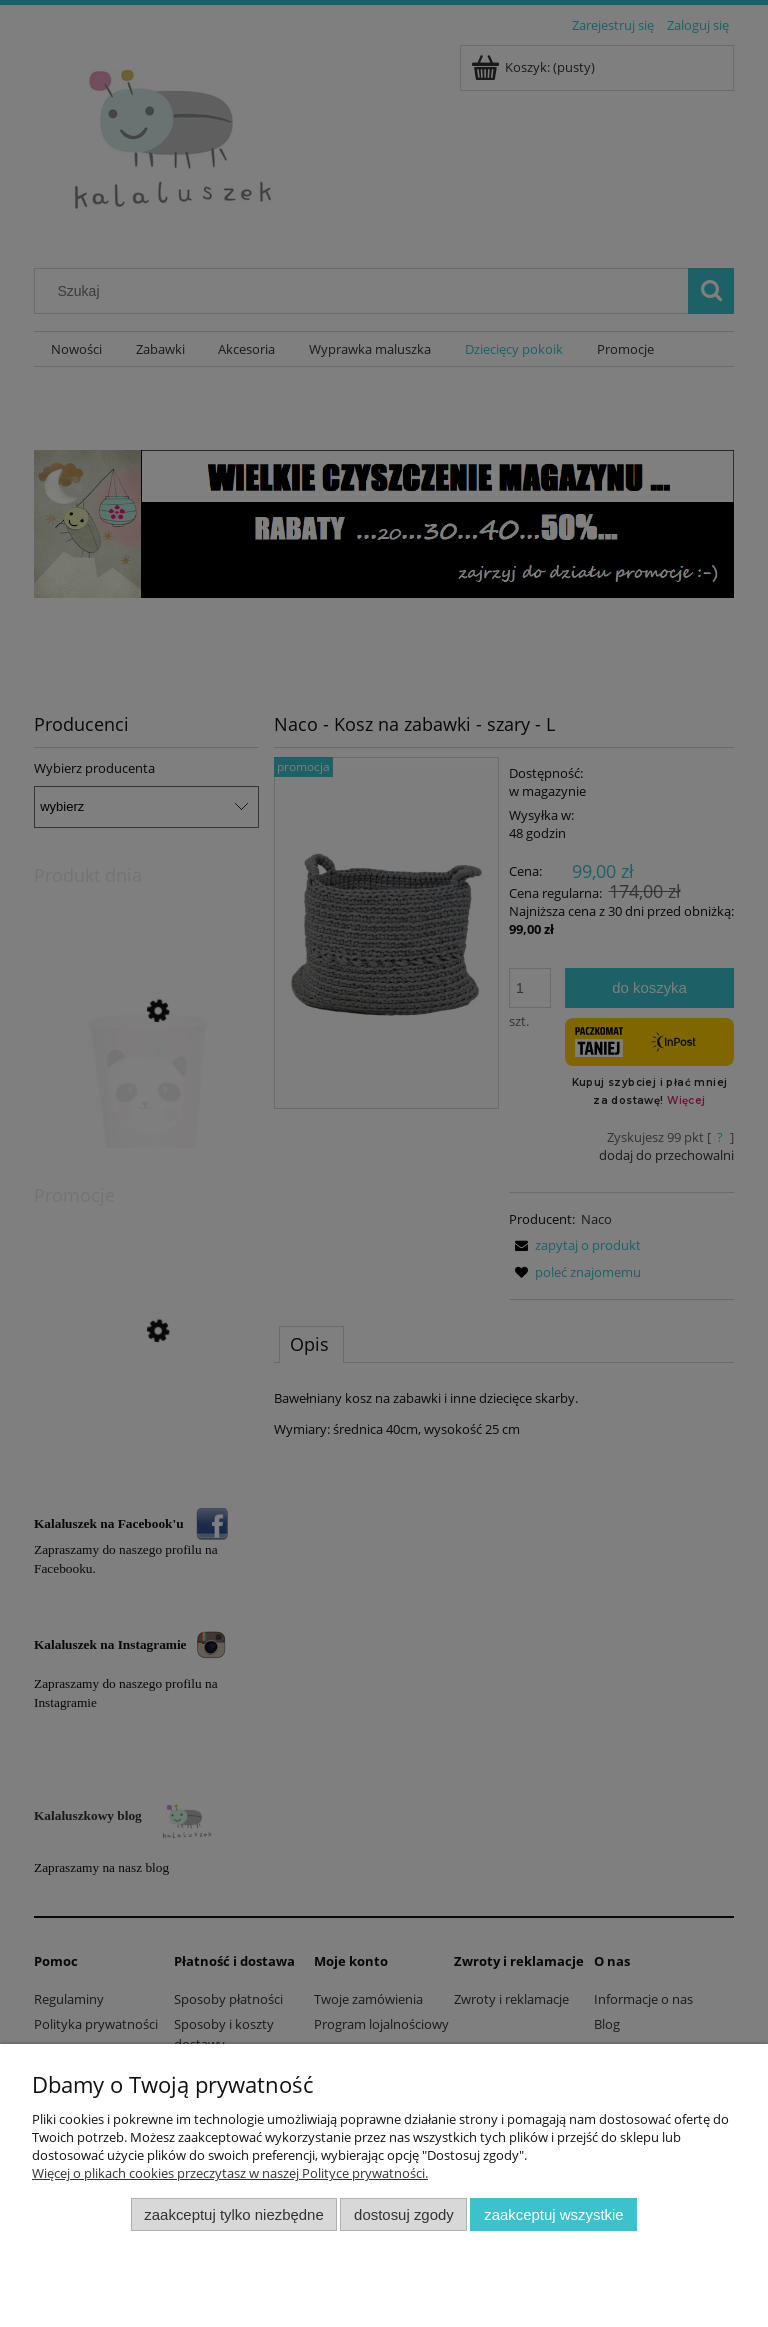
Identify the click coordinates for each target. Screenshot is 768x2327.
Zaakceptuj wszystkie (553, 2214)
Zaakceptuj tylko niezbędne (233, 2214)
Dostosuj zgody (404, 2214)
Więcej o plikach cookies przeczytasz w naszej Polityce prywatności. (230, 2173)
